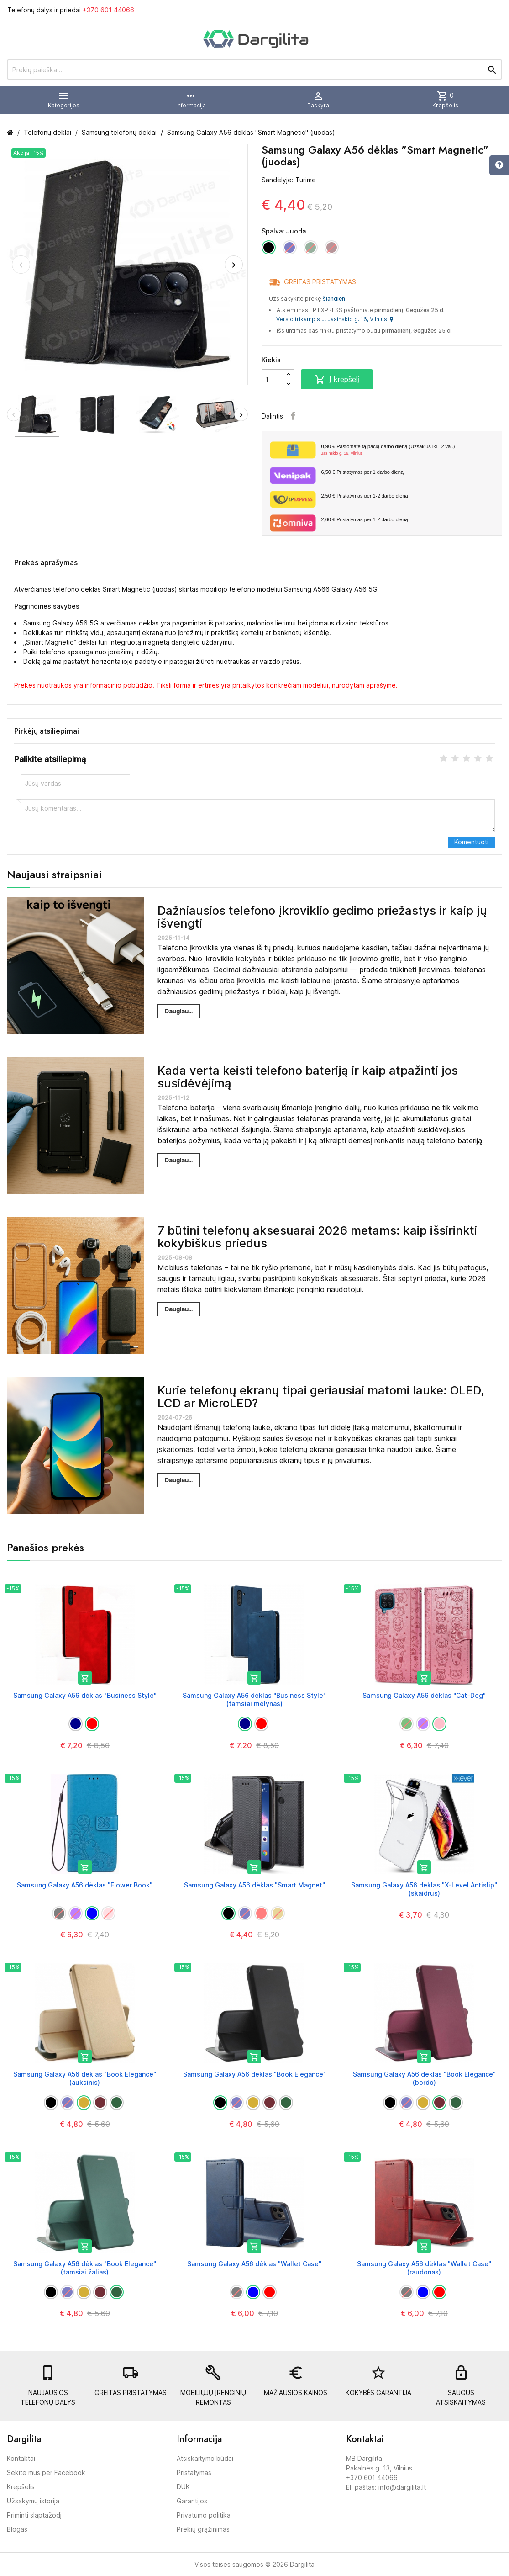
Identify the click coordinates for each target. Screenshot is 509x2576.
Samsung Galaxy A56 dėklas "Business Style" (85, 1695)
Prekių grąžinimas (203, 2529)
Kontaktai (21, 2458)
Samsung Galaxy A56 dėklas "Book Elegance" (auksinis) (84, 2078)
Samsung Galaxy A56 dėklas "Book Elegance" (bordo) (424, 2078)
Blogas (17, 2529)
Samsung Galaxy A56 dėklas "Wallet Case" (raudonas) (424, 2268)
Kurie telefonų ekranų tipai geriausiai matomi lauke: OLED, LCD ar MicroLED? (320, 1396)
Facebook (293, 415)
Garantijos (192, 2501)
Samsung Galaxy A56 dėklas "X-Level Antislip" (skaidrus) (424, 1889)
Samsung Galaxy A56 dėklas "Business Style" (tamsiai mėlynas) (254, 1699)
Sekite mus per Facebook (46, 2472)
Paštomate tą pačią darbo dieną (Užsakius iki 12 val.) (408, 450)
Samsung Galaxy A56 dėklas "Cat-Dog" (424, 1695)
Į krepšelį (337, 379)
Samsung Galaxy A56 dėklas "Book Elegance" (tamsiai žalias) (84, 2268)
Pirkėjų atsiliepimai (46, 731)
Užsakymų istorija (33, 2501)
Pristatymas (194, 2472)
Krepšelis (21, 2487)
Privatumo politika (204, 2515)
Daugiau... (179, 1011)
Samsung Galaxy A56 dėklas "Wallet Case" (254, 2264)
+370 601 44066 (108, 10)
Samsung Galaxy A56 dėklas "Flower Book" (84, 1885)
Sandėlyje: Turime (289, 180)
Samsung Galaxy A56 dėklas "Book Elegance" (254, 2074)
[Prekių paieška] (254, 69)
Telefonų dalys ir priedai (70, 10)
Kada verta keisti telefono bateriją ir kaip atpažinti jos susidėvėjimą (307, 1077)
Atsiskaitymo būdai (205, 2458)
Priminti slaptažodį (34, 2515)
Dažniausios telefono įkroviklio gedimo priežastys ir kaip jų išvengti (322, 917)
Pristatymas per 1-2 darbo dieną (364, 495)
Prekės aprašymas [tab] (46, 562)
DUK (183, 2487)
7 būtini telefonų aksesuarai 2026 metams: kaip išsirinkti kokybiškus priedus (317, 1237)
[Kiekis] (272, 379)
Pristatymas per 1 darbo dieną (362, 472)
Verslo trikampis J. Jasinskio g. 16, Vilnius (334, 319)
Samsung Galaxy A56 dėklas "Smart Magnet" (254, 1885)
